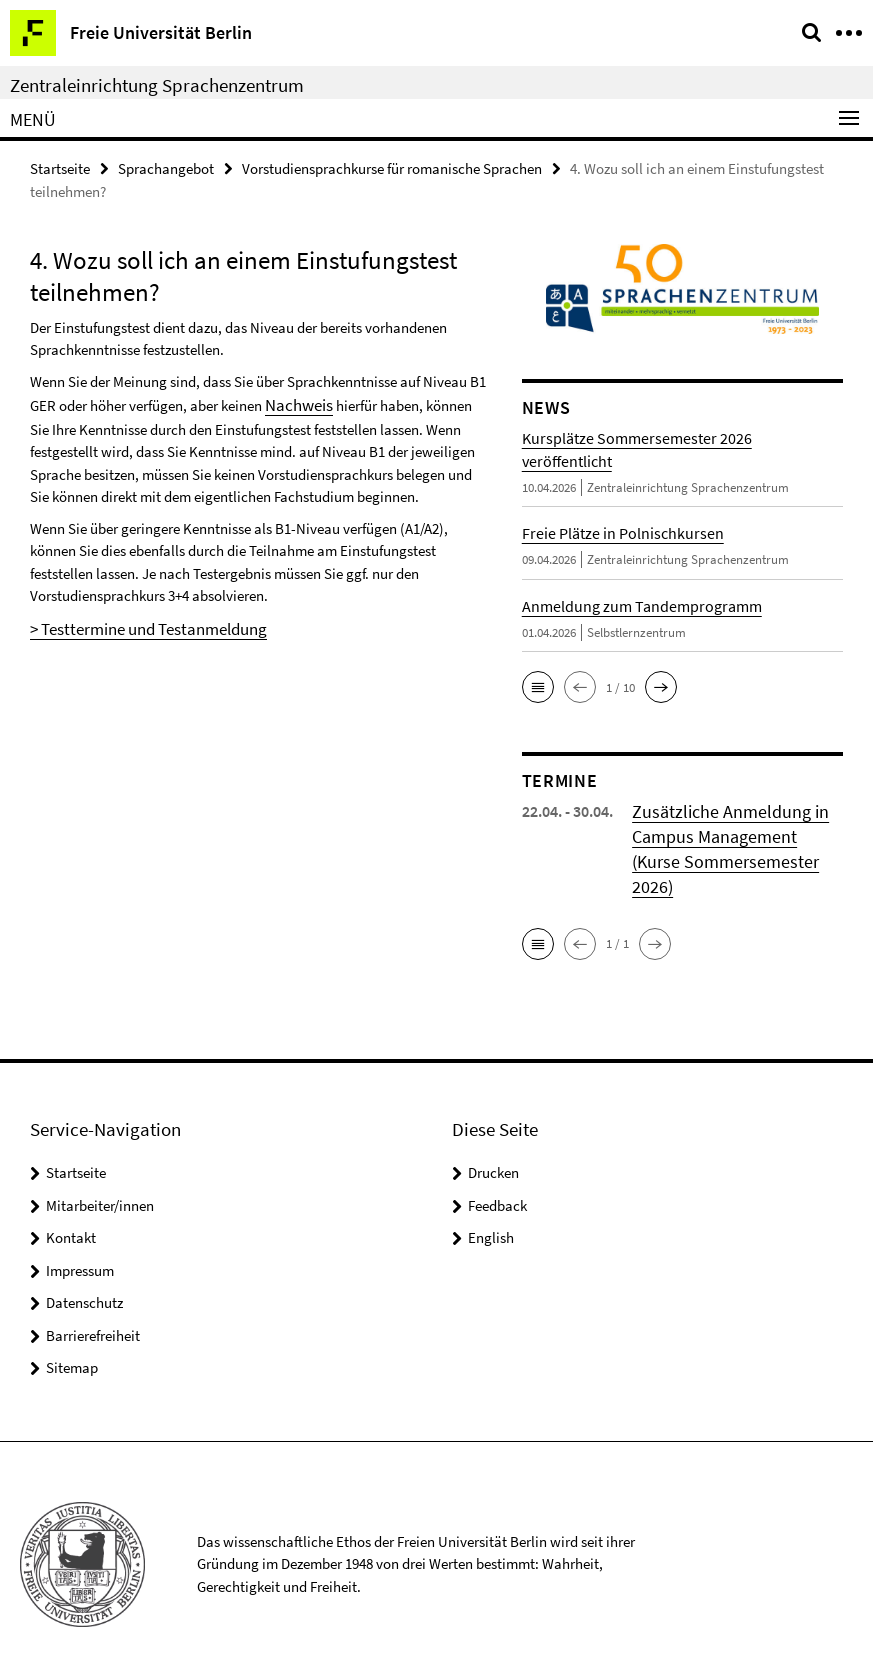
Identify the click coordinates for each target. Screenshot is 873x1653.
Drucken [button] (493, 1139)
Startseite (60, 166)
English (491, 1204)
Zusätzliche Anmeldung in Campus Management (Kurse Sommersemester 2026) (728, 832)
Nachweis (295, 401)
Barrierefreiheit (93, 1301)
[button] (538, 685)
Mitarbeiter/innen (100, 1171)
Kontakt (71, 1204)
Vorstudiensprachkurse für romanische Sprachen (392, 166)
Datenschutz (84, 1269)
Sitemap (72, 1334)
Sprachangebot (166, 166)
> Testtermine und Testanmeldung (134, 621)
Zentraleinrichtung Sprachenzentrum (157, 85)
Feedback (497, 1171)
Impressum (80, 1236)
